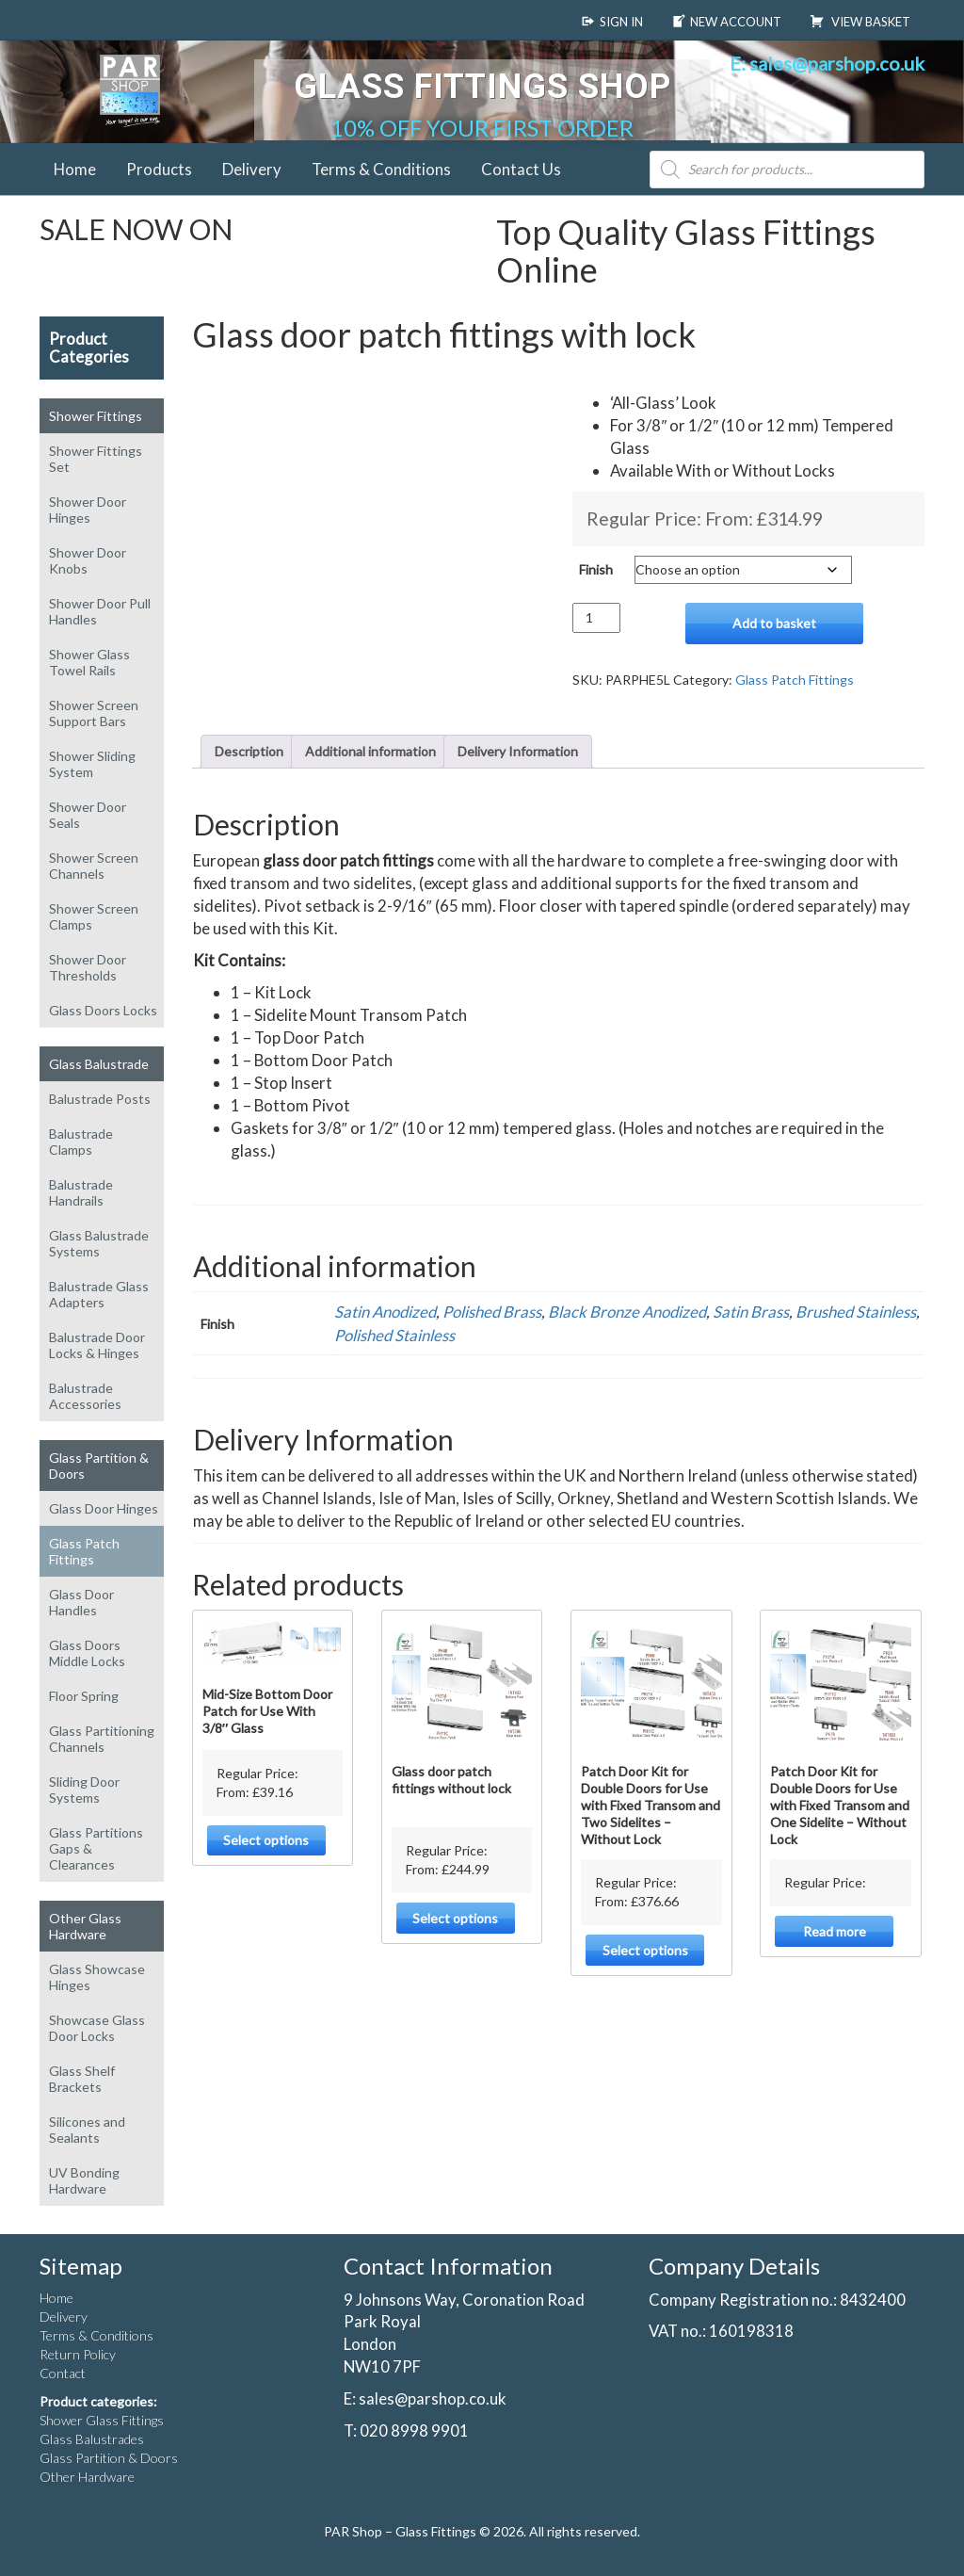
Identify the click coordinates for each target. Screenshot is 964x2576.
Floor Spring (84, 1696)
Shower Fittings (95, 416)
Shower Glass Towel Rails (89, 662)
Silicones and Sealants (87, 2130)
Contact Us (521, 169)
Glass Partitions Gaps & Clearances (96, 1848)
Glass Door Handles (81, 1602)
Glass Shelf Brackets (82, 2079)
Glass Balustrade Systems (99, 1243)
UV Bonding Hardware (84, 2180)
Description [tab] (249, 751)
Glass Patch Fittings (84, 1551)
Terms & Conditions (381, 169)
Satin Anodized (385, 1311)
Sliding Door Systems (84, 1790)
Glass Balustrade (99, 1064)
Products (159, 169)
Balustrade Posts (100, 1099)
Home (75, 169)
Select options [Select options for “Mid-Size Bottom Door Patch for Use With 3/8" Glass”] (266, 1840)
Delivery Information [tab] (518, 751)
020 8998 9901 (414, 2430)
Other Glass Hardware (85, 1926)
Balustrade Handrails (81, 1192)
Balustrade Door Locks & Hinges (97, 1345)
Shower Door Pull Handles (100, 611)
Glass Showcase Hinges (97, 1977)
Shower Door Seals (87, 815)
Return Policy (78, 2354)
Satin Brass (751, 1311)
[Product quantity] (596, 618)
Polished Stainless (394, 1335)
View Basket (860, 21)
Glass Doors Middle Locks (87, 1653)
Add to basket (774, 623)
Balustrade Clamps (81, 1142)
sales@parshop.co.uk (432, 2398)
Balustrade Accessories (85, 1396)
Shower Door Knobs (87, 560)
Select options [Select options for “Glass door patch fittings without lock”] (455, 1918)
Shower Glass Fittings (102, 2420)
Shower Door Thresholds (87, 967)
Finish (596, 569)
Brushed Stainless (855, 1311)
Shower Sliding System (92, 764)
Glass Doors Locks (103, 1010)
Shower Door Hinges (87, 510)
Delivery (251, 169)
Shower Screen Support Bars (93, 713)
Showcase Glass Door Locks (97, 2028)
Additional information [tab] (370, 751)
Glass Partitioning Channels (101, 1739)
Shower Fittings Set (95, 459)
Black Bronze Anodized (627, 1311)
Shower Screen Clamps (93, 916)
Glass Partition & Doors (99, 1466)
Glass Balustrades (92, 2439)
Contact (63, 2373)
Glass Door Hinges (103, 1508)
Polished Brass (491, 1311)
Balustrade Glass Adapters (99, 1294)
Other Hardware (87, 2477)
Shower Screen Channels (93, 866)
